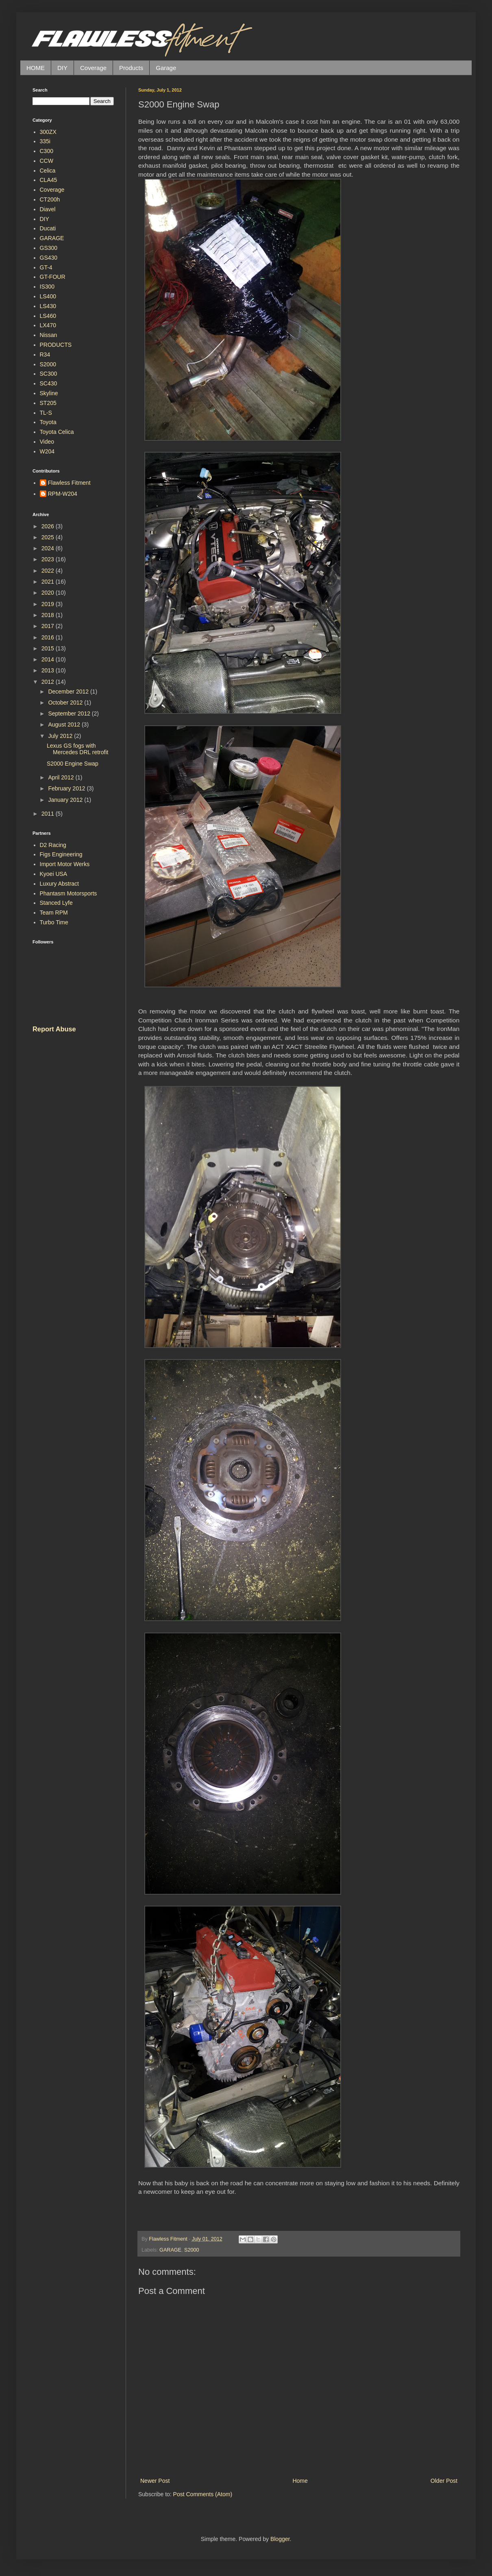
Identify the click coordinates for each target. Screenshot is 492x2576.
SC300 (48, 373)
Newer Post (155, 2481)
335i (45, 141)
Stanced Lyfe (56, 903)
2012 (48, 681)
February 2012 (67, 788)
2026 (48, 526)
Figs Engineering (61, 854)
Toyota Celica (57, 432)
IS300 (47, 286)
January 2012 (66, 800)
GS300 (49, 248)
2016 (48, 637)
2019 (48, 604)
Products (131, 67)
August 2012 (65, 724)
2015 (48, 648)
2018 (48, 615)
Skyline (49, 393)
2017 (48, 626)
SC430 (48, 383)
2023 (48, 559)
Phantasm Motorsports (68, 893)
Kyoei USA (53, 874)
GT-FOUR (52, 277)
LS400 (48, 296)
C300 (46, 151)
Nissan (48, 335)
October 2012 (66, 702)
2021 (48, 581)
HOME (35, 67)
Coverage (93, 67)
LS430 (48, 306)
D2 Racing (53, 845)
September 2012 (69, 713)
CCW (46, 161)
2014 (48, 659)
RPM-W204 (62, 493)
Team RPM (54, 912)
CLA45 (48, 180)
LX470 (48, 325)
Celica (48, 170)
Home (299, 2481)
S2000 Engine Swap (72, 763)
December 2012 (69, 691)
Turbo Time (54, 922)
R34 (45, 354)
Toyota (48, 422)
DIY (62, 67)
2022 (48, 570)
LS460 (48, 316)
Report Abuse (54, 1029)
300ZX (48, 132)
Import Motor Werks (65, 864)
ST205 (48, 403)
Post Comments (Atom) (202, 2494)
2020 (48, 592)
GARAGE (170, 2250)
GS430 (49, 257)
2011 (48, 813)
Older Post (444, 2481)
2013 (48, 670)
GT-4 (46, 267)
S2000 (191, 2250)
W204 (47, 451)
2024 (48, 548)
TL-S (46, 412)
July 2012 (61, 736)
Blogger (280, 2539)
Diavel (48, 209)
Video (47, 441)
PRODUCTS (56, 344)
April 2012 (61, 777)
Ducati (48, 228)
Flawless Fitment (69, 482)
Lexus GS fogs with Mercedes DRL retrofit (77, 749)
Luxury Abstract (59, 883)
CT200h (50, 199)
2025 (48, 537)
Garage (166, 67)
